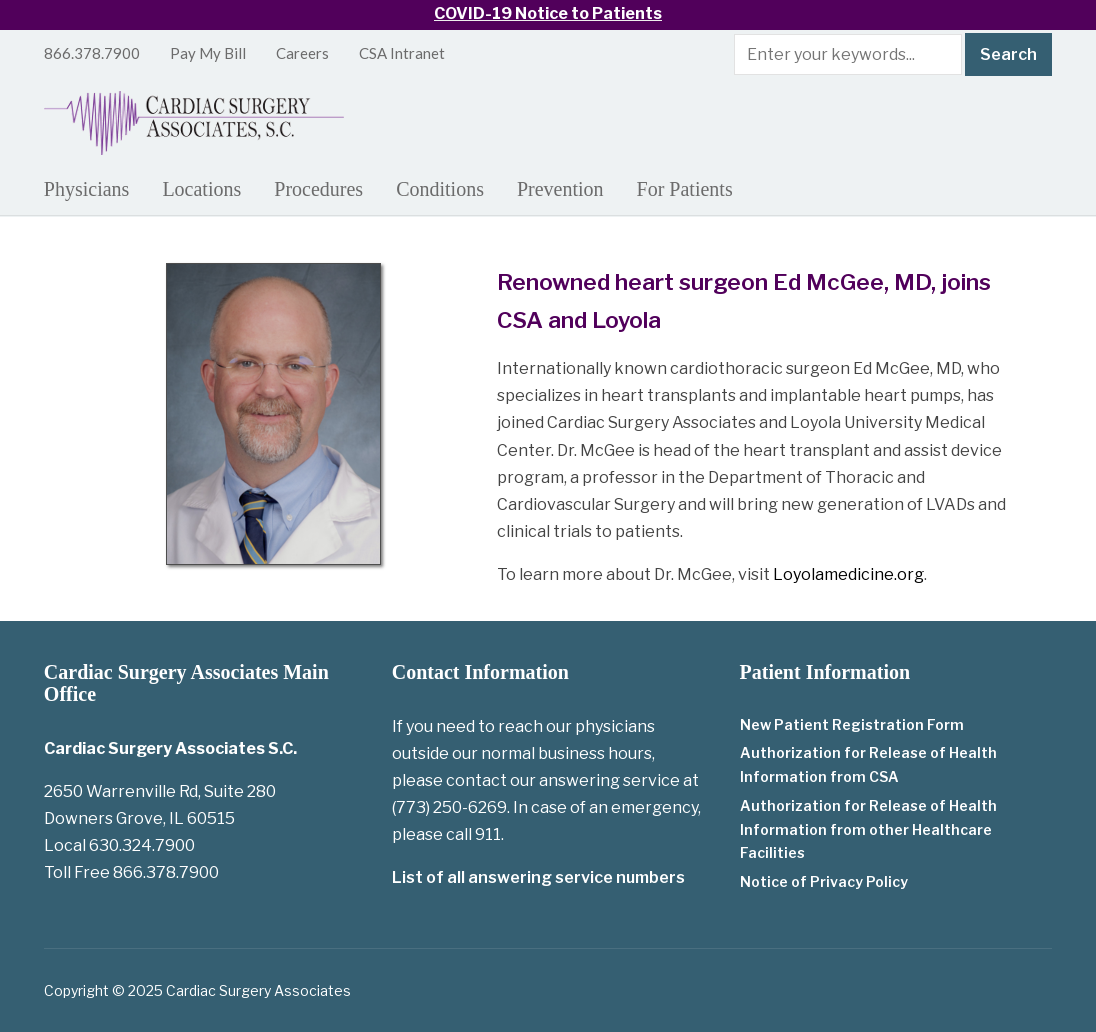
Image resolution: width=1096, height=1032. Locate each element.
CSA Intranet (402, 53)
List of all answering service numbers (538, 877)
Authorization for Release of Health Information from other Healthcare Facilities (868, 829)
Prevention (560, 189)
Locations (201, 189)
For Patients (685, 189)
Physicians (87, 189)
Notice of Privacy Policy (824, 881)
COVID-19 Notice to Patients (548, 13)
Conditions (440, 189)
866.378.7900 (92, 53)
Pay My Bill (208, 53)
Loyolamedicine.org (848, 574)
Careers (302, 53)
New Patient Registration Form (852, 724)
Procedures (318, 189)
